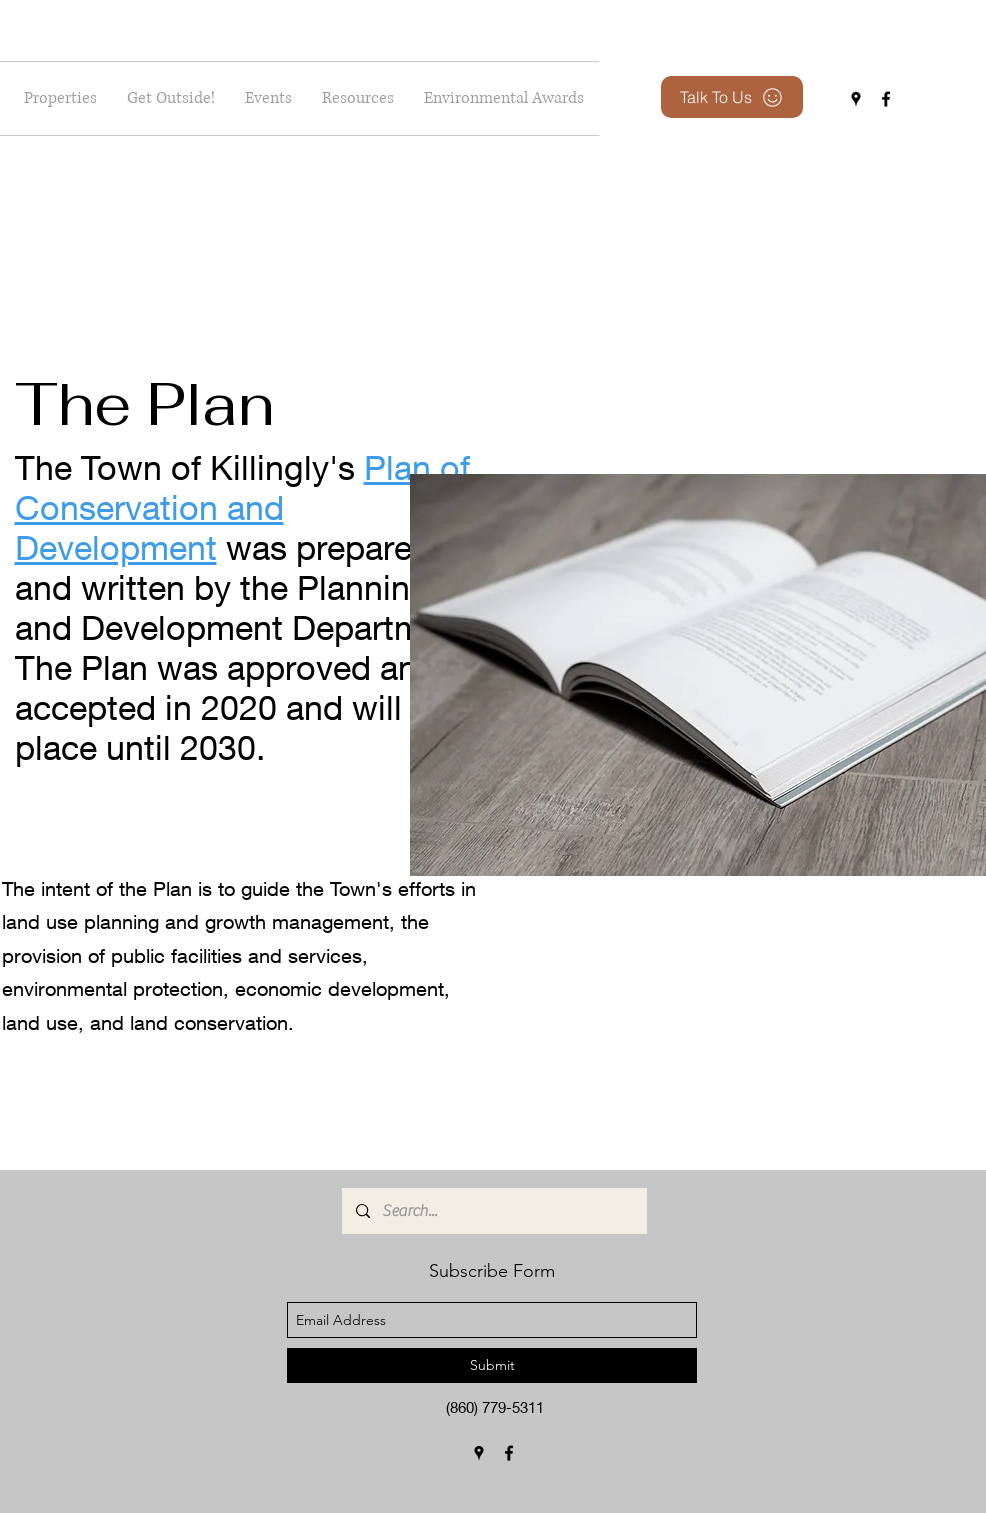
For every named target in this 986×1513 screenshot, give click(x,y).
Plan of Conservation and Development (242, 507)
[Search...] (493, 1211)
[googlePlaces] (856, 99)
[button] (171, 98)
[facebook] (886, 99)
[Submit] (492, 1365)
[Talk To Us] (732, 97)
